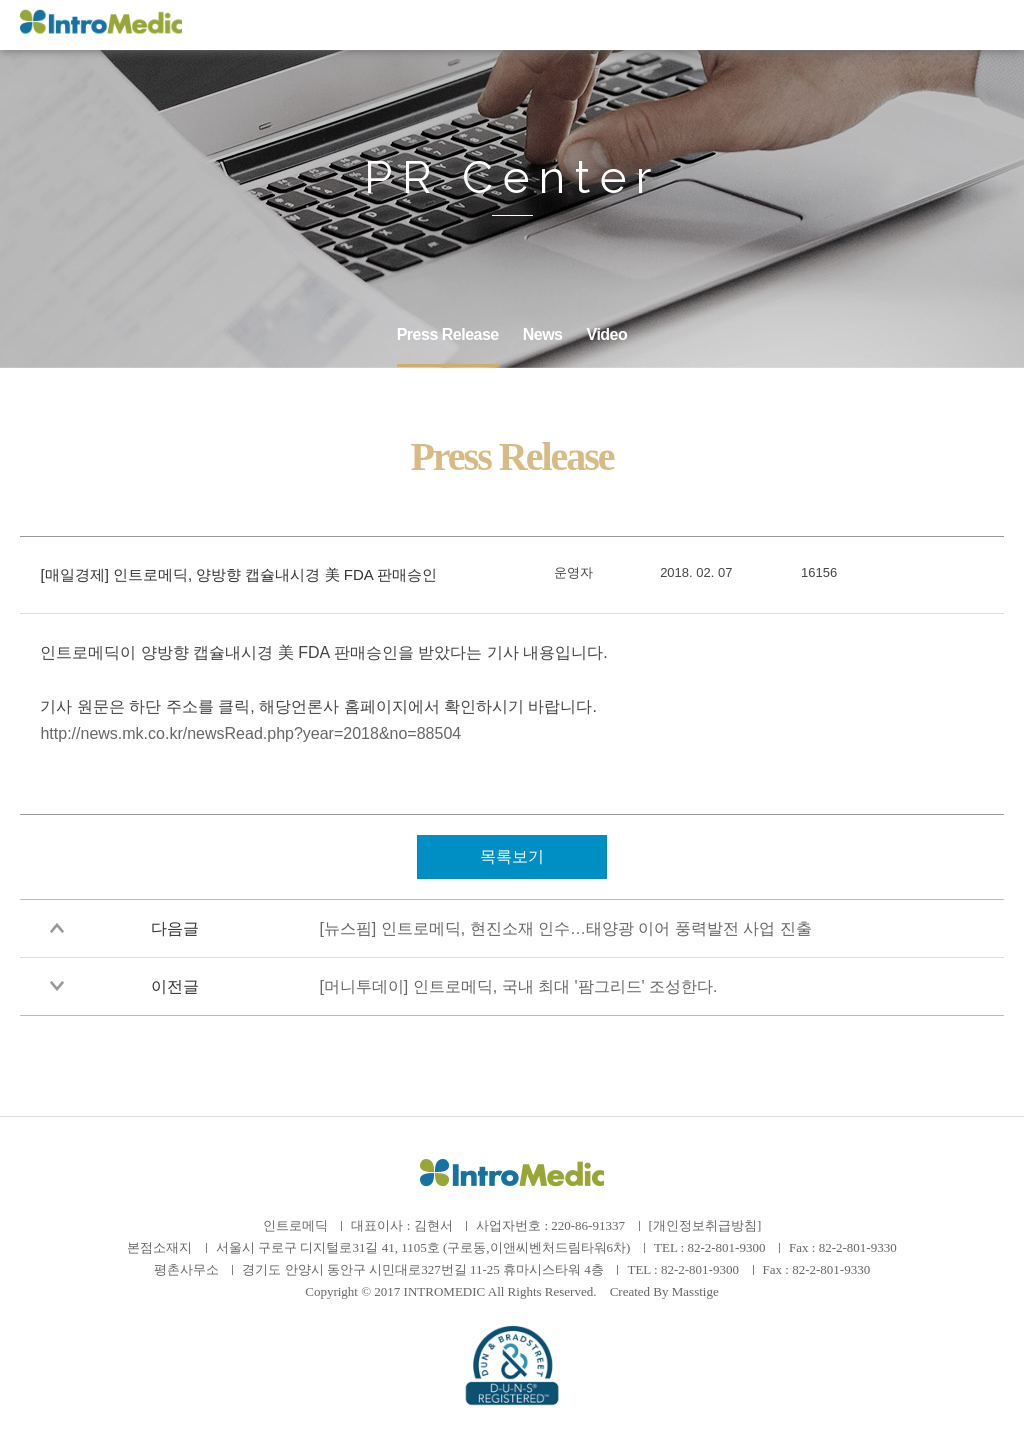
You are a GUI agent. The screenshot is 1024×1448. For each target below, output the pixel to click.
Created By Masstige (664, 1291)
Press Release (448, 334)
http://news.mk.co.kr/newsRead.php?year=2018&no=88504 (250, 733)
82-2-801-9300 (726, 1247)
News (543, 334)
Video (607, 334)
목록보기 (512, 856)
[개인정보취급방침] (705, 1225)
